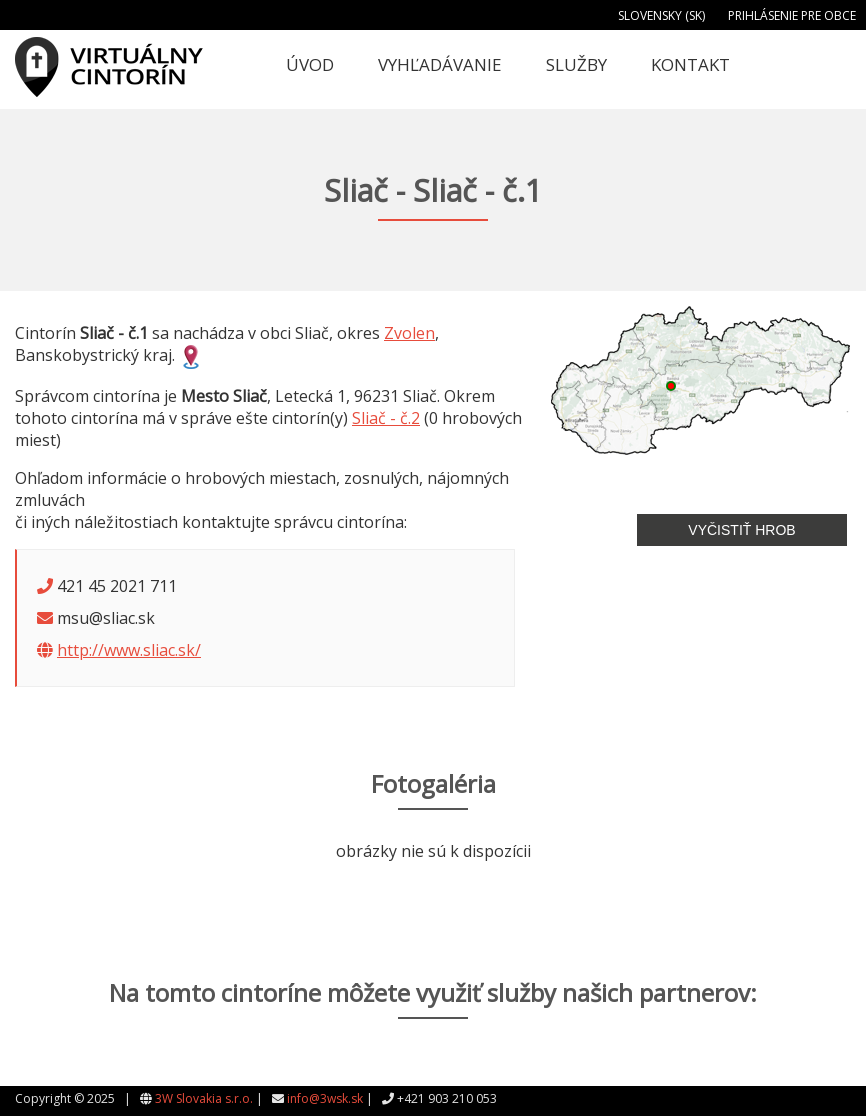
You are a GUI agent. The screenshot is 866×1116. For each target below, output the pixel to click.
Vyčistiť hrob (741, 530)
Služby (576, 64)
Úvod (310, 64)
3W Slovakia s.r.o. (204, 1098)
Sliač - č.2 (386, 418)
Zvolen (409, 333)
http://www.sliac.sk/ (129, 650)
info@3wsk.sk (325, 1098)
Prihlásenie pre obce (792, 15)
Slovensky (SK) (661, 15)
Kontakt (690, 64)
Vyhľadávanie (440, 64)
